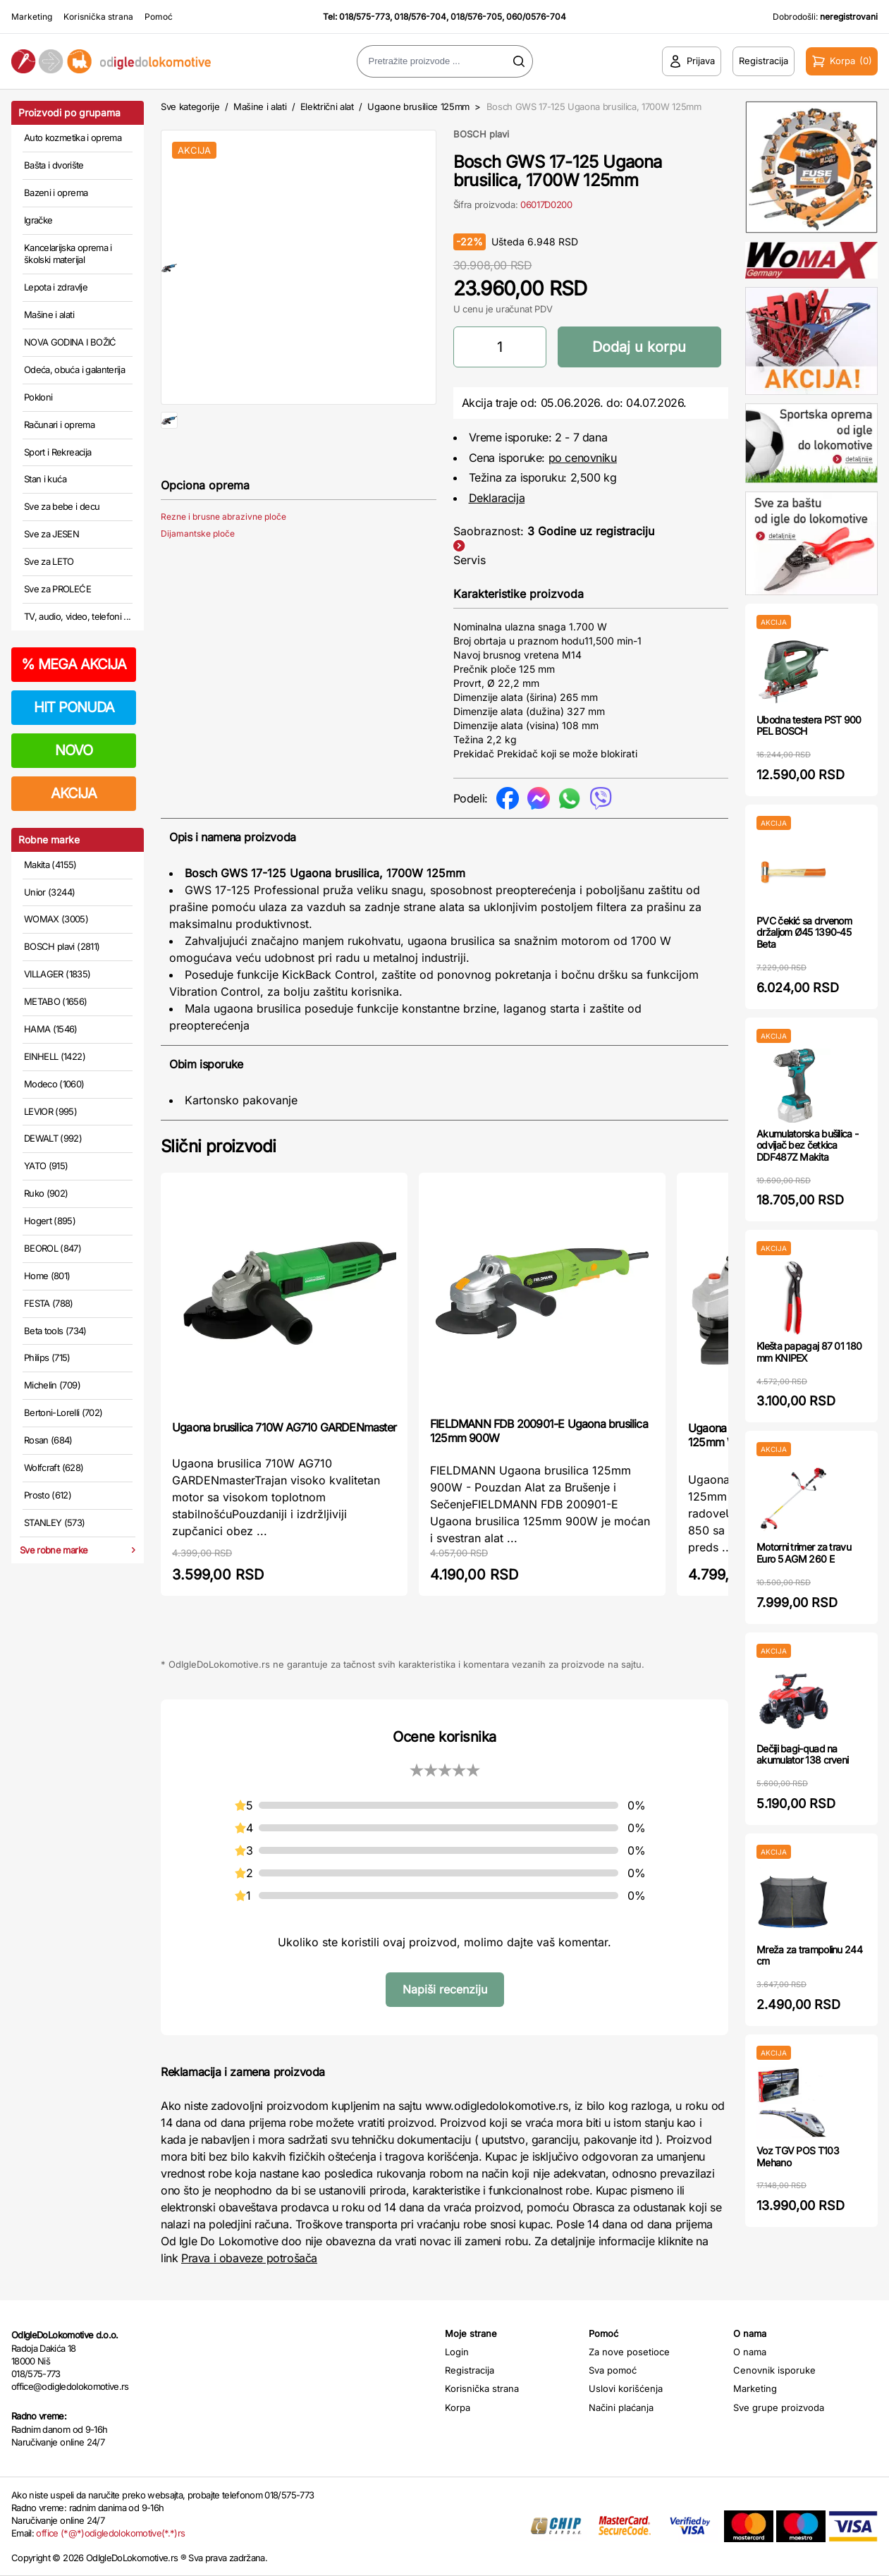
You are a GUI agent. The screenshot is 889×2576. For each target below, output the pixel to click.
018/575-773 (364, 16)
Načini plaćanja (621, 2407)
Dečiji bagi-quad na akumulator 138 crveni (802, 1754)
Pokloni (38, 397)
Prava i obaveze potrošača (249, 2258)
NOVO (73, 750)
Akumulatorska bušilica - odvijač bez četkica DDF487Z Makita (807, 1146)
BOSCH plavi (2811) (61, 946)
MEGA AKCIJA (73, 664)
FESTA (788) (48, 1303)
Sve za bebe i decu (61, 506)
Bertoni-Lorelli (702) (63, 1412)
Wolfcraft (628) (53, 1467)
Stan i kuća (45, 478)
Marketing (31, 16)
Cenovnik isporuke (774, 2370)
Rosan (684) (48, 1440)
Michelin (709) (52, 1385)
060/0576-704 (536, 16)
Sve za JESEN (51, 533)
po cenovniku (582, 458)
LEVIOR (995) (50, 1111)
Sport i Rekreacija (57, 452)
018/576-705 (476, 16)
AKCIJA (74, 793)
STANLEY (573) (54, 1522)
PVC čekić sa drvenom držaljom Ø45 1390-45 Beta (804, 933)
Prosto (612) (47, 1495)
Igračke (38, 220)
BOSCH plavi (481, 134)
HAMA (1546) (51, 1028)
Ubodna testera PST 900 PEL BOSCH (809, 726)
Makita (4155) (50, 864)
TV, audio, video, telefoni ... (77, 616)
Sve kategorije (190, 106)
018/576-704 (420, 16)
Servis (469, 560)
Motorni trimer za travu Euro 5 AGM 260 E (803, 1553)
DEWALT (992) (53, 1138)
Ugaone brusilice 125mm (418, 106)
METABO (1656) (55, 1001)
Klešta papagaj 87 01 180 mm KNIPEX (809, 1352)
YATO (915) (46, 1165)
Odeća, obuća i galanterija (74, 369)
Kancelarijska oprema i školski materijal (68, 254)
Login (457, 2351)
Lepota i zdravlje (55, 287)
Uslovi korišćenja (626, 2388)
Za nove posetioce (629, 2351)
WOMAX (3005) (56, 918)
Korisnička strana (98, 16)
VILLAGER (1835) (57, 973)
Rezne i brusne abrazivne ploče (223, 561)
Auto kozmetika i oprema (72, 137)
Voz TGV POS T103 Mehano (797, 2156)
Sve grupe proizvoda (778, 2407)
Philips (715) (47, 1357)
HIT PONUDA (74, 707)
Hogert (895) (49, 1220)
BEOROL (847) (52, 1248)
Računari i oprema (59, 424)
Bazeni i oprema (55, 192)
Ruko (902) (46, 1193)
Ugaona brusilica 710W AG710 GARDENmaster (284, 1427)
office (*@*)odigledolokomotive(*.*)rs (110, 2533)
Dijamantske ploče (198, 578)
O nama (749, 2351)
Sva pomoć (613, 2370)
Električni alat (327, 106)
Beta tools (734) (55, 1330)
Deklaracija (497, 498)
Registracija (469, 2370)
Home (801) (47, 1275)
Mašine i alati (49, 314)
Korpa (457, 2407)
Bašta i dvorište (54, 165)
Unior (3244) (49, 892)
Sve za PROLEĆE (57, 588)
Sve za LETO (49, 561)
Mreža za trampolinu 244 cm (809, 1955)
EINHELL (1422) (54, 1056)
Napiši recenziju (445, 1989)
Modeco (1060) (54, 1083)
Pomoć (159, 16)
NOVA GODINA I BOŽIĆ (70, 342)
